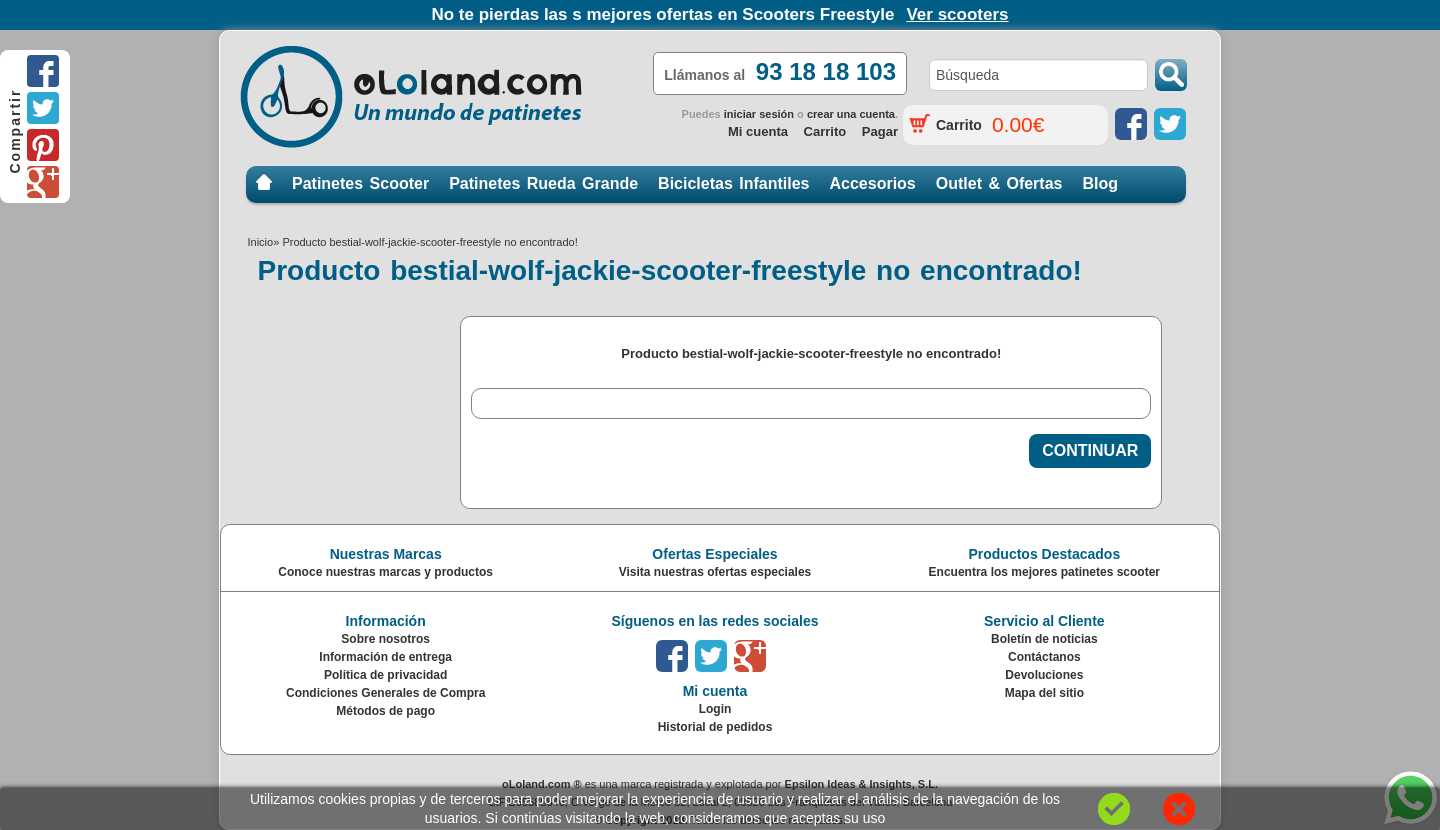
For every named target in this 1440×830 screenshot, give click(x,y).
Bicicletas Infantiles (733, 183)
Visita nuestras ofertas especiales (715, 572)
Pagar (880, 131)
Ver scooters (957, 14)
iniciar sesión (759, 114)
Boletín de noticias (1044, 639)
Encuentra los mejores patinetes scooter (1044, 572)
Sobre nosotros (385, 639)
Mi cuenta (758, 131)
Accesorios (873, 183)
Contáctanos (1044, 657)
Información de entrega (385, 657)
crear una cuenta (851, 114)
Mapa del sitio (1044, 693)
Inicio (264, 183)
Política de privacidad (385, 675)
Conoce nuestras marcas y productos (385, 572)
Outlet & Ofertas (999, 183)
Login (715, 709)
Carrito (825, 131)
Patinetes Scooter (360, 183)
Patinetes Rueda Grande (543, 183)
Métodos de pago (385, 711)
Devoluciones (1044, 675)
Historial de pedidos (715, 727)
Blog (1100, 183)
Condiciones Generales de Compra (385, 693)
